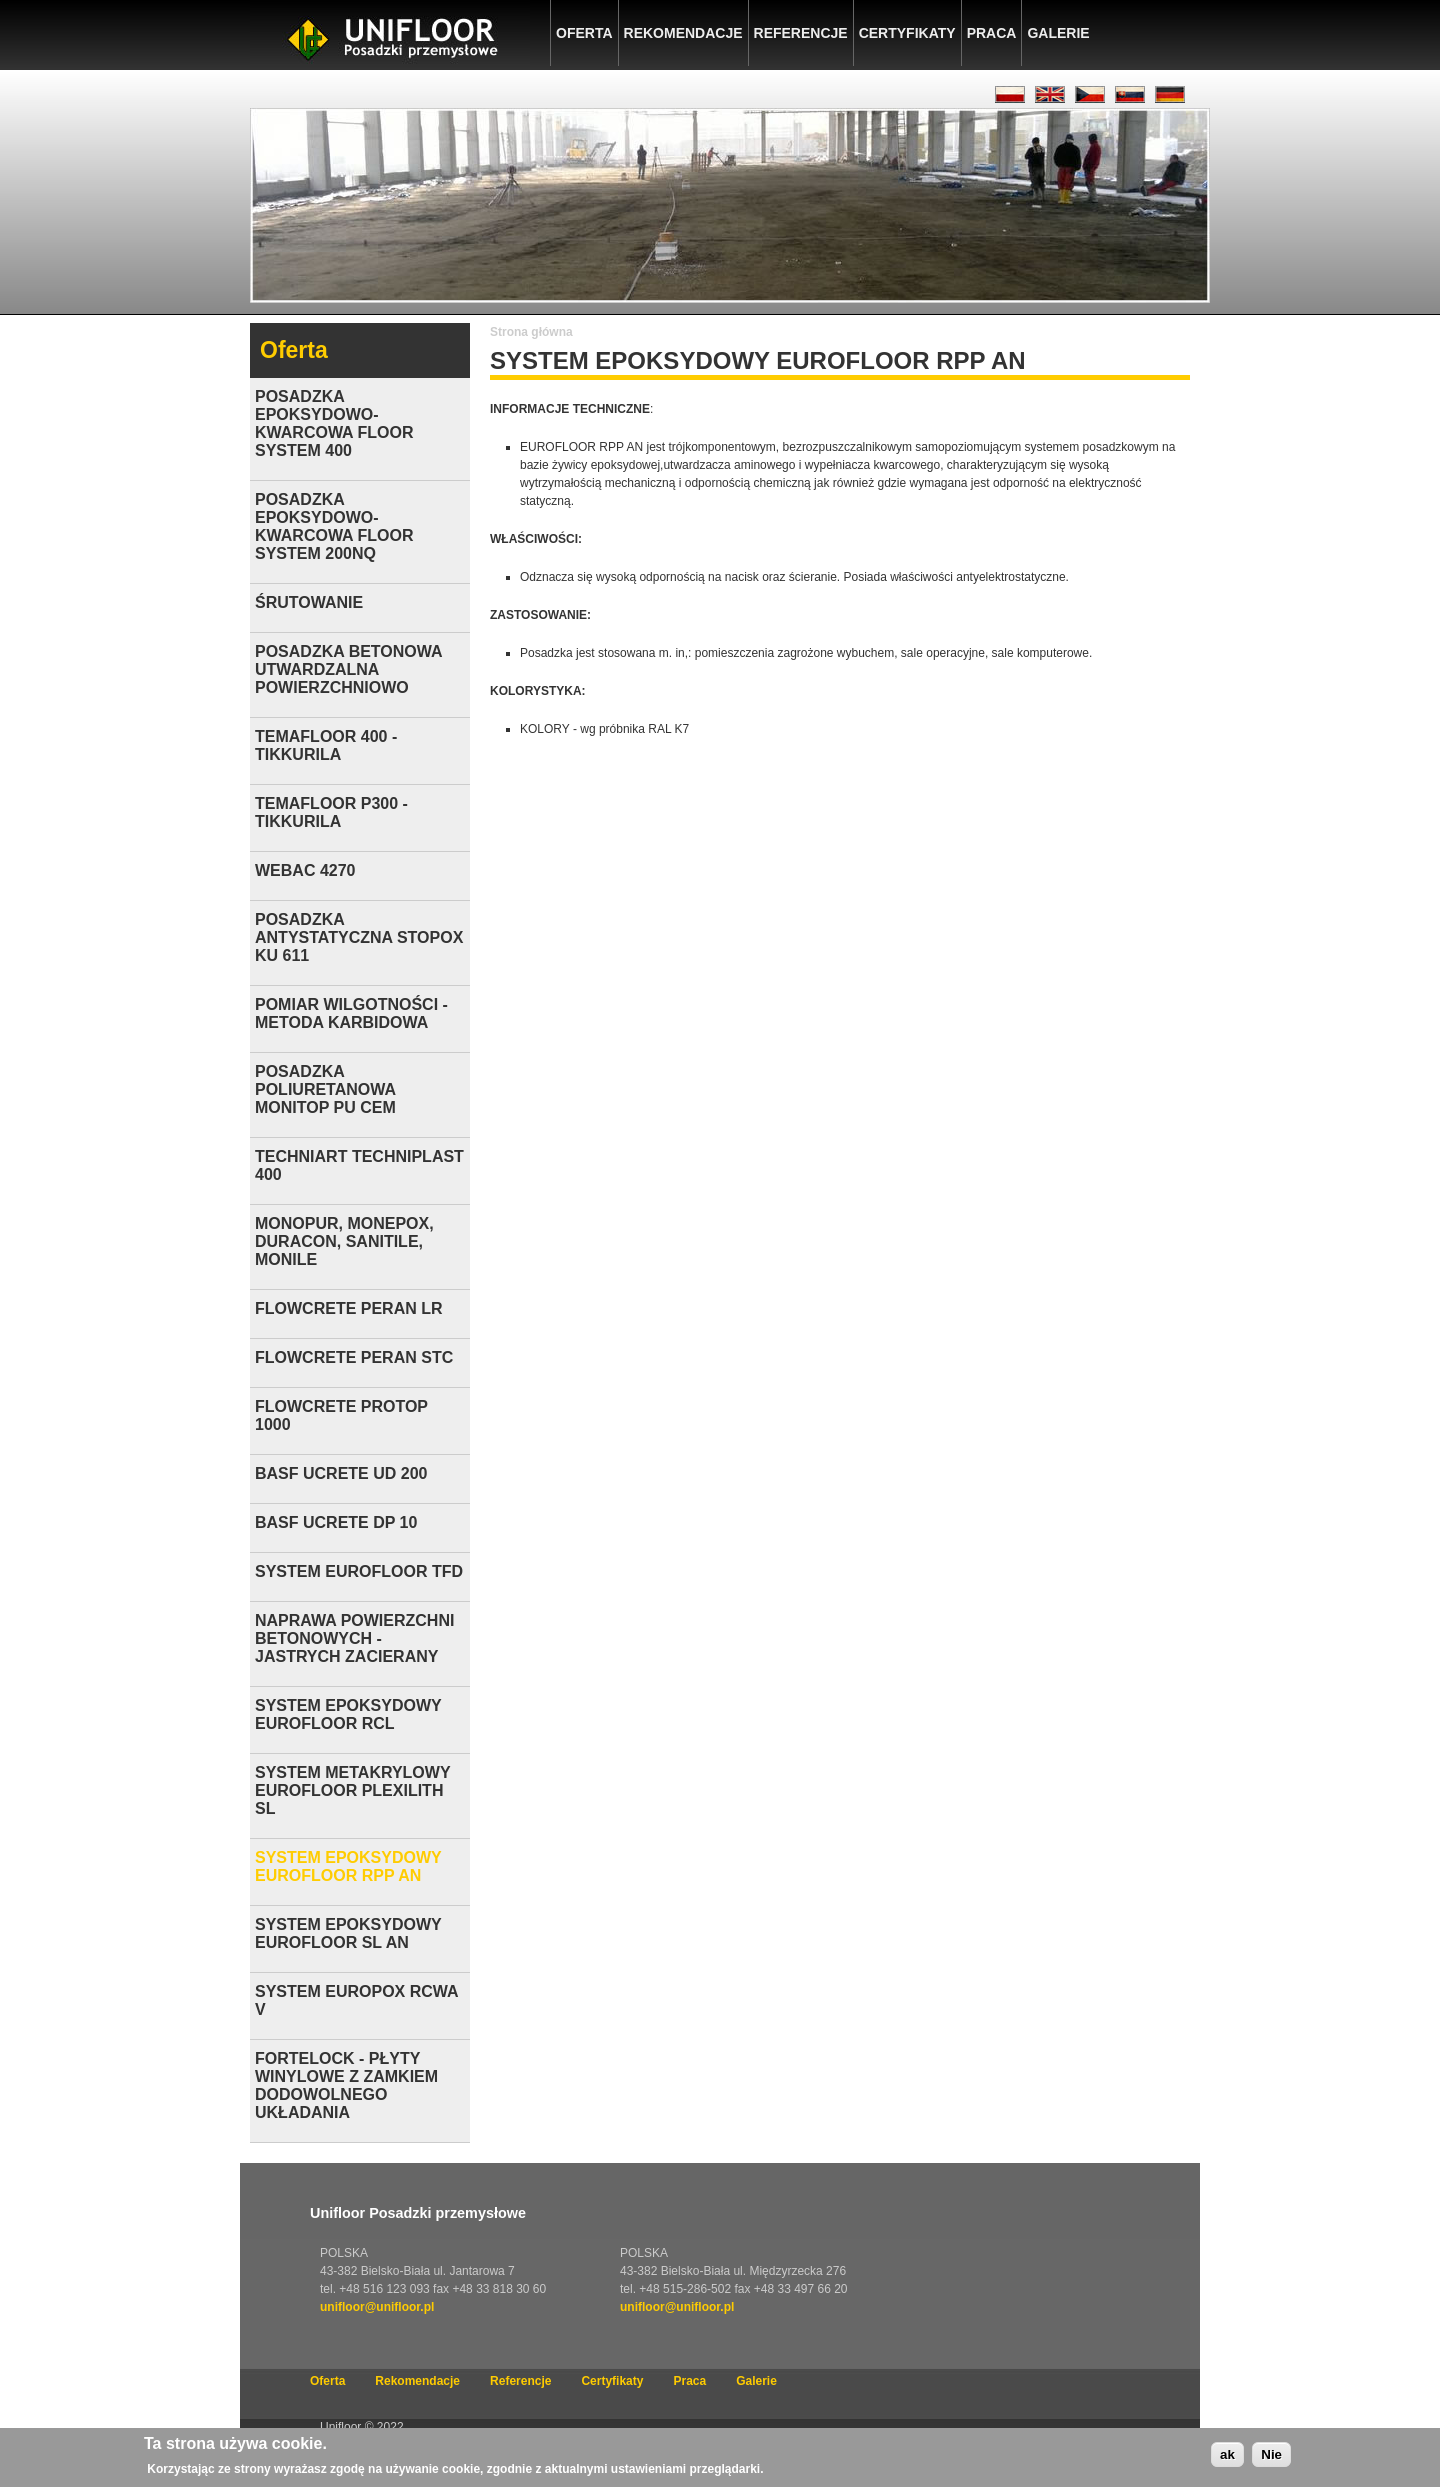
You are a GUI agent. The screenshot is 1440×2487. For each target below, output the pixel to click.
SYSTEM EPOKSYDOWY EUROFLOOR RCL (348, 1714)
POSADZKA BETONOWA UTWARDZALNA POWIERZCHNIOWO (348, 669)
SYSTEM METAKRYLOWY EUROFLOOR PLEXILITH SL (352, 1790)
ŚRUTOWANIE (309, 602)
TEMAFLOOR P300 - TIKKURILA (331, 812)
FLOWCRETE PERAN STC (354, 1357)
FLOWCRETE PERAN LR (349, 1308)
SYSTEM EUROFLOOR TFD (359, 1571)
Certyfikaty (907, 33)
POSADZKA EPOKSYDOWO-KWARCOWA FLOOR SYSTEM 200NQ (334, 526)
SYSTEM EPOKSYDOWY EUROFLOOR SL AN (348, 1933)
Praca (992, 33)
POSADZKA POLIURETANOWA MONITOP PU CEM (325, 1089)
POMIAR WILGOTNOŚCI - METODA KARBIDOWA (351, 1013)
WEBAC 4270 (305, 870)
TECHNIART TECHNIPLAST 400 (359, 1165)
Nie (1271, 2457)
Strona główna (531, 332)
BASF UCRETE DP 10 (336, 1522)
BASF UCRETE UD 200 (341, 1473)
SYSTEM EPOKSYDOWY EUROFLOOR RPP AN (348, 1866)
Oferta (584, 33)
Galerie (1058, 33)
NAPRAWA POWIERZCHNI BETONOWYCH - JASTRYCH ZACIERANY (354, 1638)
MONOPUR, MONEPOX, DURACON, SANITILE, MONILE (344, 1241)
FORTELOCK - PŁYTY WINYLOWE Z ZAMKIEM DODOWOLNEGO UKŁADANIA (346, 2085)
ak (1227, 2457)
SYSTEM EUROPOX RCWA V (356, 2000)
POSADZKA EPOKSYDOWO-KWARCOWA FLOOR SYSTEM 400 (334, 423)
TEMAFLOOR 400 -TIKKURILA (326, 745)
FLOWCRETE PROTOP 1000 (341, 1415)
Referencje (801, 33)
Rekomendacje (683, 33)
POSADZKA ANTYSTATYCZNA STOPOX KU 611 (359, 937)
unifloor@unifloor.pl (377, 2307)
